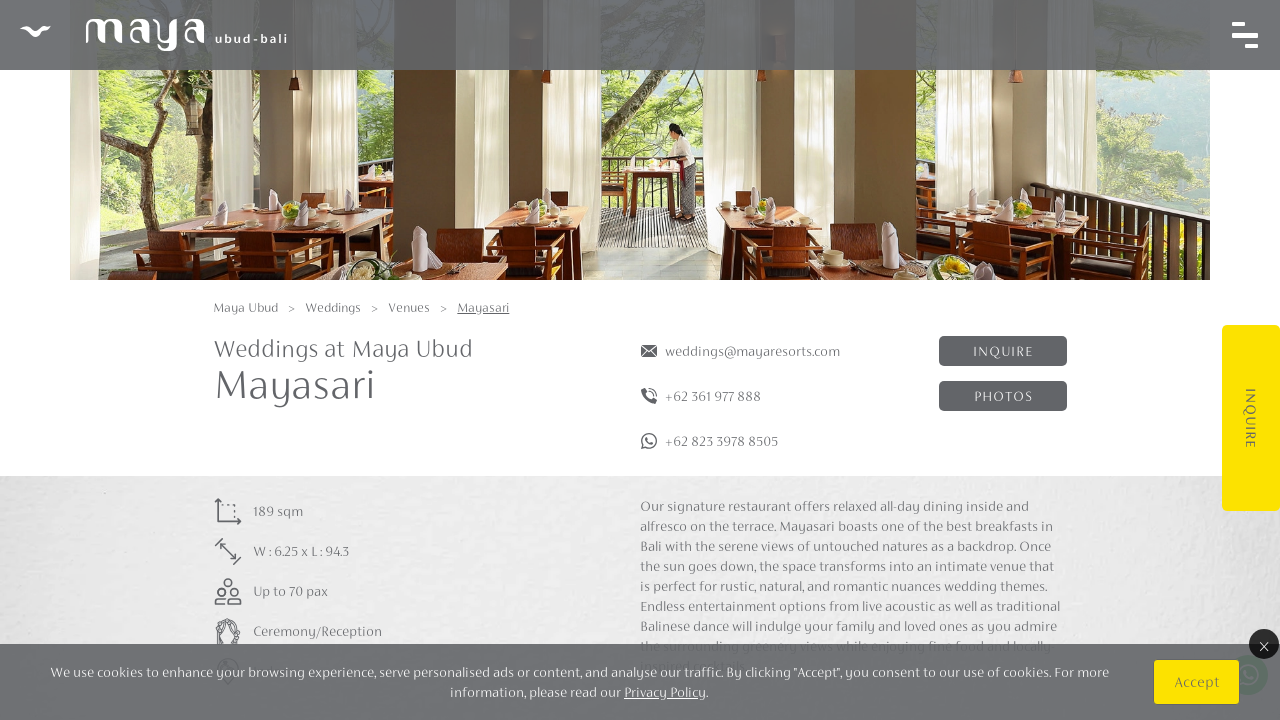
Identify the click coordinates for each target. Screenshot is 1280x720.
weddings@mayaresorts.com (752, 351)
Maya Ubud (245, 307)
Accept (1196, 681)
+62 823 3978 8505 (721, 441)
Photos (1003, 396)
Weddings (333, 307)
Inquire (1251, 418)
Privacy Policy (665, 692)
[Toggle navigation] (1245, 35)
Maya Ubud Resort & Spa (153, 35)
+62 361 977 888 (713, 396)
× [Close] (1264, 644)
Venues (409, 307)
